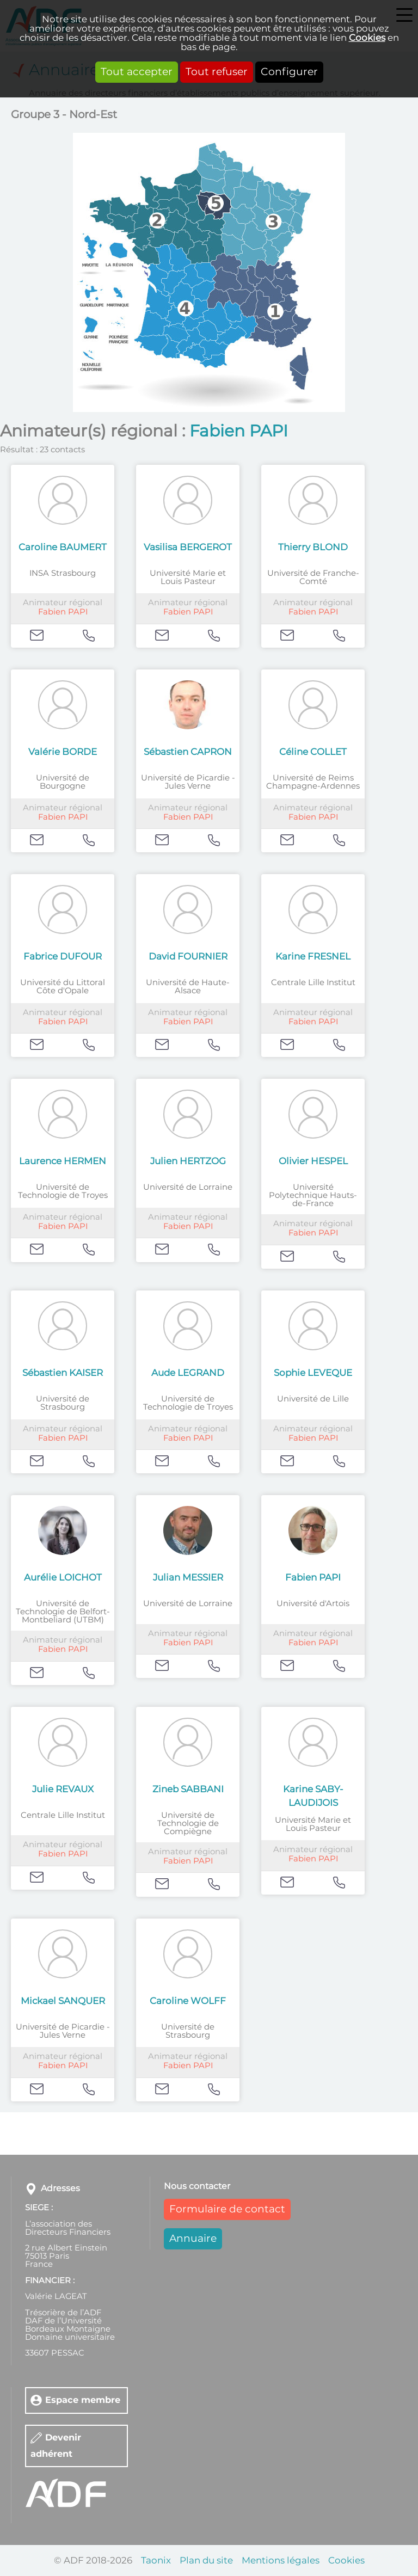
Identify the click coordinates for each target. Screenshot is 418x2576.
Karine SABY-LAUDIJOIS (313, 1796)
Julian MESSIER (188, 1577)
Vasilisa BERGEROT (188, 547)
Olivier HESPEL (313, 1161)
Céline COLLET (313, 752)
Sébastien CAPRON (188, 752)
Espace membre (82, 2400)
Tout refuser (217, 72)
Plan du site (206, 2560)
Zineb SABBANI (188, 1789)
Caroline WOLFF (188, 2001)
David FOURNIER (188, 956)
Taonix (156, 2560)
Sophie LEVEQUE (313, 1373)
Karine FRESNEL (313, 956)
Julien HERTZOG (188, 1161)
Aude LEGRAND (187, 1373)
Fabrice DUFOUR (62, 956)
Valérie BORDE (62, 752)
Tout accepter (137, 72)
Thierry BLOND (313, 547)
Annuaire (193, 2239)
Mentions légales (280, 2560)
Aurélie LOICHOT (63, 1577)
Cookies (367, 37)
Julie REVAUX (63, 1789)
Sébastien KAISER (62, 1373)
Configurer (289, 72)
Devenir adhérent (55, 2445)
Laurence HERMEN (62, 1161)
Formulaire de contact (227, 2209)
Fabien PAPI (63, 612)
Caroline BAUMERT (63, 547)
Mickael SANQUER (63, 2001)
